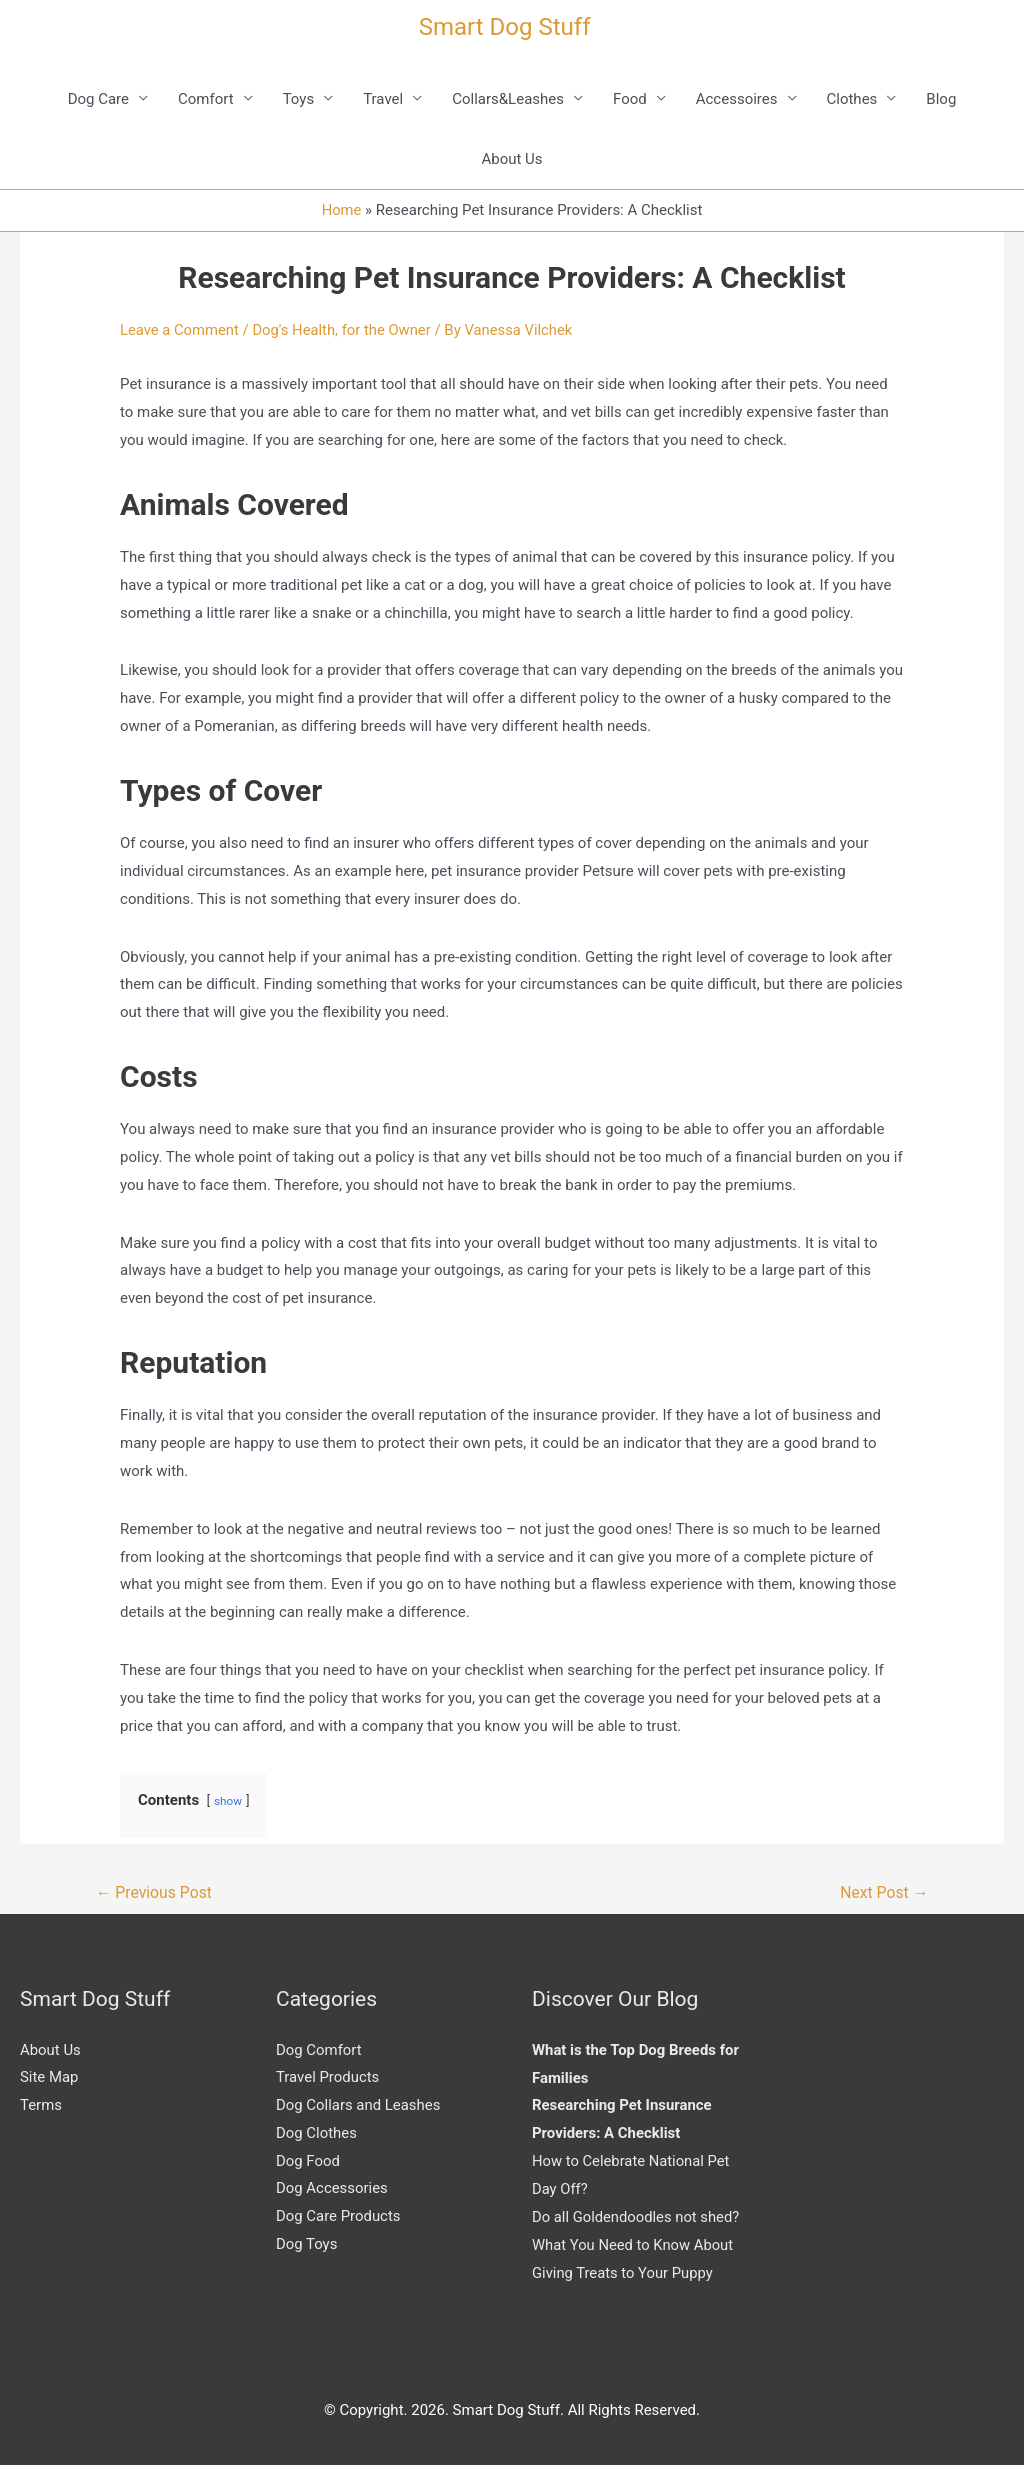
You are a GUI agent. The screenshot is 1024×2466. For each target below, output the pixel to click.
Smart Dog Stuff (505, 27)
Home (341, 210)
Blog (941, 99)
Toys (299, 99)
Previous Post (155, 1892)
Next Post (884, 1892)
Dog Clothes (316, 2134)
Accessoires (737, 99)
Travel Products (328, 2079)
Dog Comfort (319, 2051)
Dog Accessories (332, 2190)
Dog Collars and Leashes (358, 2106)
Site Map (49, 2079)
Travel (383, 99)
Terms (41, 2106)
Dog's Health (296, 330)
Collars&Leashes (508, 99)
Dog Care (98, 99)
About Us (511, 159)
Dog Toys (307, 2246)
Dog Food (308, 2162)
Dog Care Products (338, 2218)
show (228, 1801)
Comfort (206, 99)
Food (630, 99)
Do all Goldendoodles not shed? (637, 2218)
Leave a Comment (180, 330)
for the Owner (390, 330)
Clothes (852, 99)
